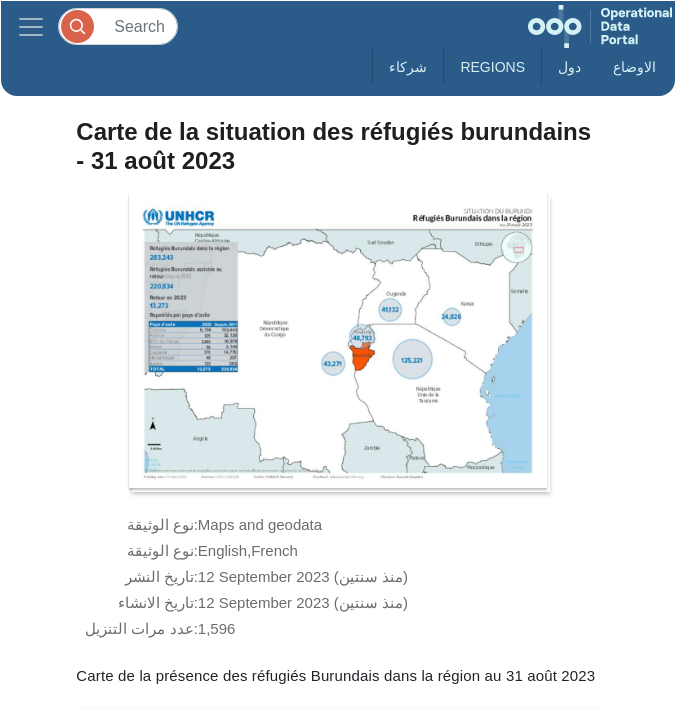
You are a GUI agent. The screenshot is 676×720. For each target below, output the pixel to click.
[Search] (118, 26)
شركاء (408, 67)
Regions (492, 67)
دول (569, 67)
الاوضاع (634, 67)
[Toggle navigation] (31, 26)
